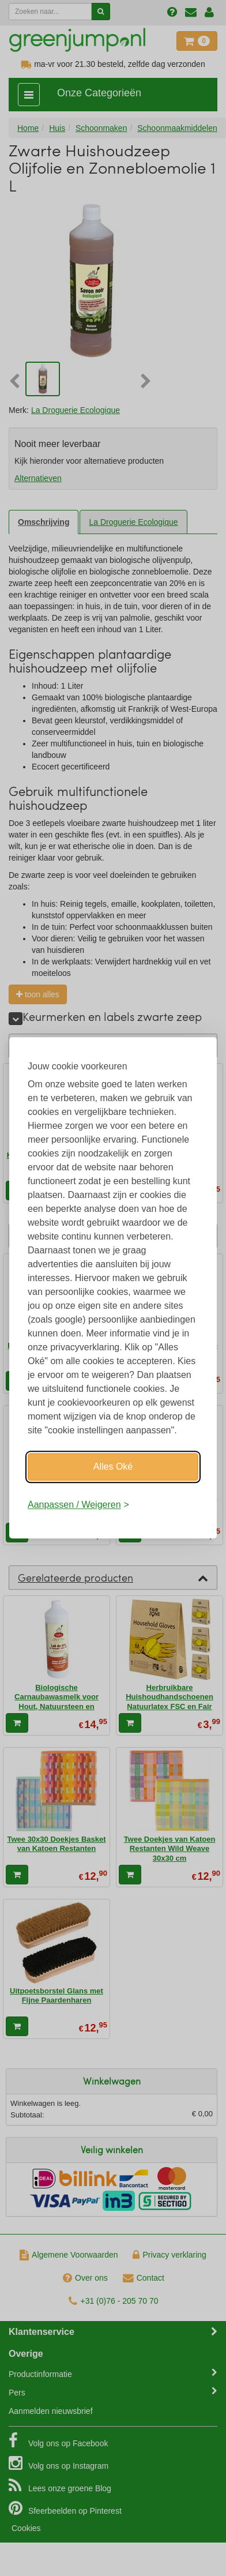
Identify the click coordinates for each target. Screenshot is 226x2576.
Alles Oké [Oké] (113, 1466)
